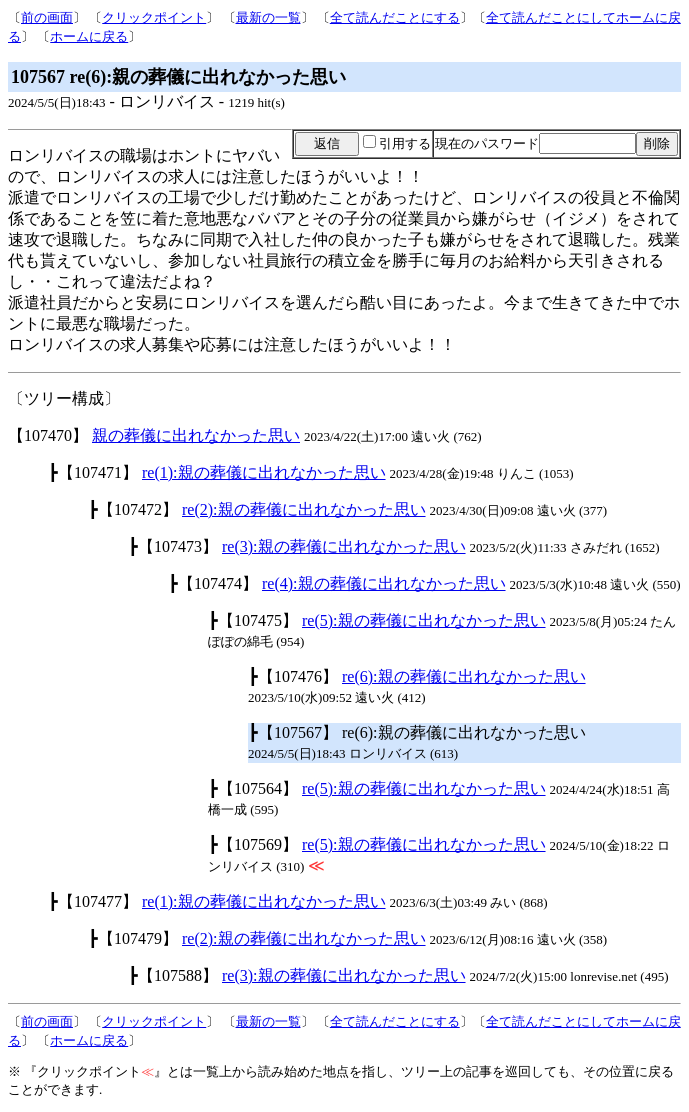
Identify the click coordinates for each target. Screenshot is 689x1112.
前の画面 (47, 17)
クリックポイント (154, 17)
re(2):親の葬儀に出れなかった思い (304, 509)
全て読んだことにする (395, 17)
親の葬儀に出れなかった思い (196, 435)
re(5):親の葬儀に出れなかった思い (424, 620)
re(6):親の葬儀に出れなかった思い (464, 676)
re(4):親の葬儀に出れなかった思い (384, 583)
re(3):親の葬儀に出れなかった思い (344, 546)
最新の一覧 (268, 17)
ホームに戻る (89, 36)
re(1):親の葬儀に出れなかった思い (264, 472)
